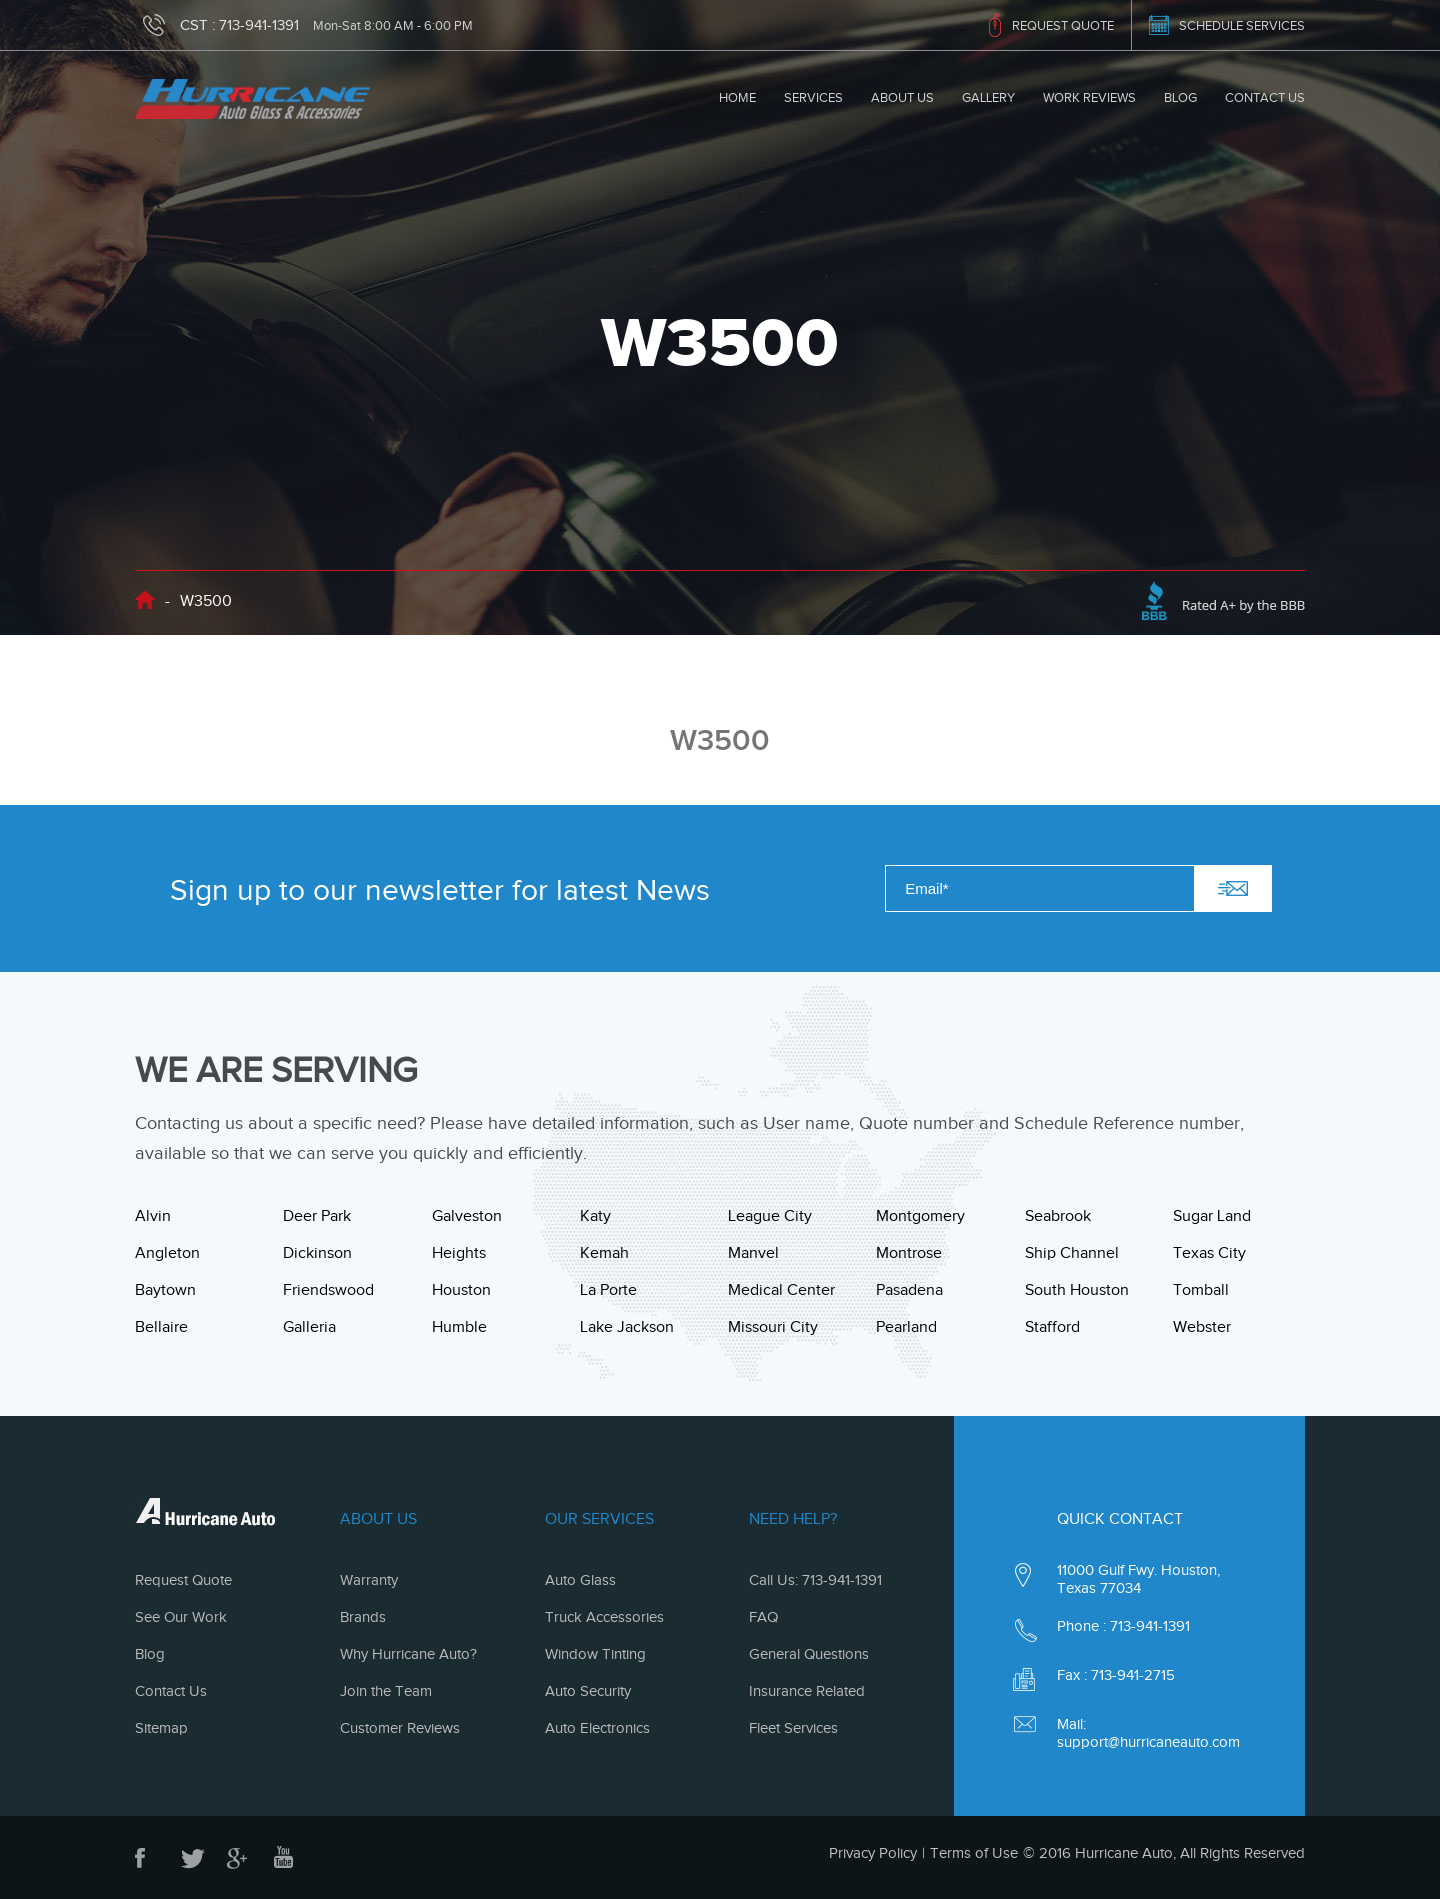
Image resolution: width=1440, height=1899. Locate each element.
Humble (459, 1327)
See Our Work (181, 1617)
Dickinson (317, 1253)
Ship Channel (1072, 1253)
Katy (595, 1216)
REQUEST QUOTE (1063, 25)
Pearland (906, 1327)
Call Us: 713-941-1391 (815, 1580)
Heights (459, 1253)
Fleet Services (793, 1728)
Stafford (1052, 1327)
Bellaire (161, 1327)
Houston (461, 1290)
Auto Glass (580, 1580)
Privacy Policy (873, 1853)
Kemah (604, 1253)
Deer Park (317, 1216)
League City (770, 1216)
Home (737, 97)
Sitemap (161, 1728)
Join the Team (386, 1691)
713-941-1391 (259, 25)
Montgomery (920, 1216)
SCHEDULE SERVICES (1242, 25)
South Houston (1077, 1290)
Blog (1180, 97)
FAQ (763, 1617)
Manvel (753, 1253)
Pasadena (909, 1290)
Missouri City (773, 1327)
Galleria (309, 1327)
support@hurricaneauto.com (1148, 1742)
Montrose (909, 1253)
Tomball (1201, 1290)
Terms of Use (974, 1853)
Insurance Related (807, 1691)
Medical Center (781, 1290)
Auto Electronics (597, 1728)
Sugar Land (1212, 1216)
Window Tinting (595, 1654)
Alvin (153, 1216)
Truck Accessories (604, 1617)
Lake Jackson (627, 1327)
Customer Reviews (400, 1728)
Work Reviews (1089, 97)
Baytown (165, 1290)
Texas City (1209, 1253)
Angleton (167, 1253)
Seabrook (1058, 1216)
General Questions (809, 1654)
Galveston (467, 1216)
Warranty (369, 1580)
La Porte (608, 1290)
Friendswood (328, 1290)
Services (813, 97)
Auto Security (588, 1691)
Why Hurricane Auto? (408, 1654)
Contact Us (1265, 97)
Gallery (988, 97)
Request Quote (183, 1580)
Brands (363, 1617)
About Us (902, 97)
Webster (1202, 1327)
